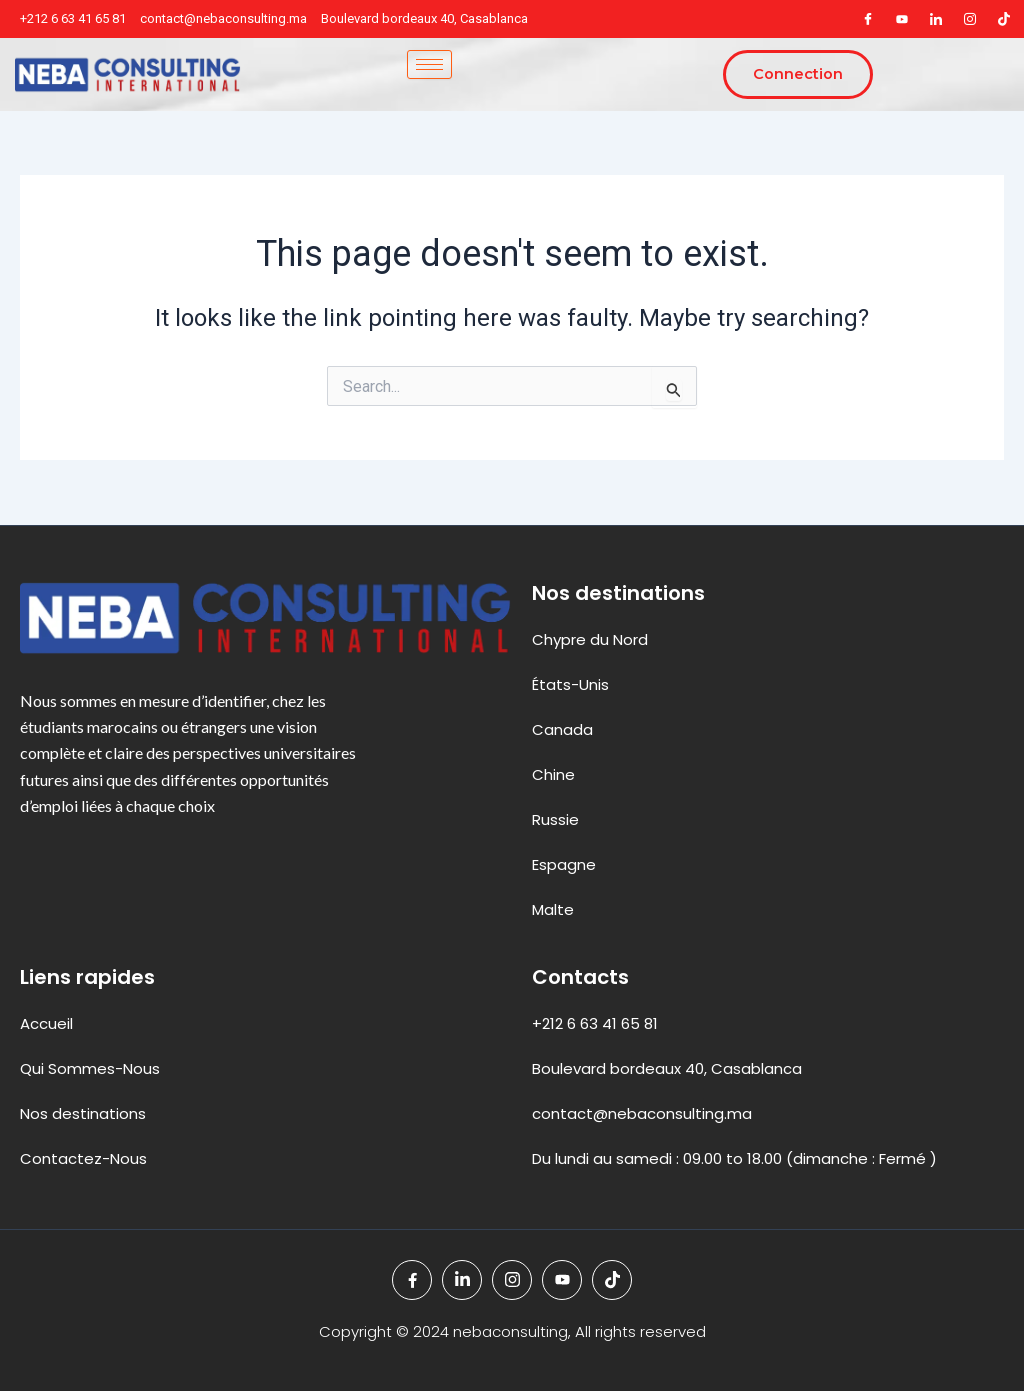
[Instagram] (970, 19)
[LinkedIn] (936, 19)
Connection (797, 75)
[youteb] (902, 19)
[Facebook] (868, 19)
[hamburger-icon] (427, 64)
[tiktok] (1004, 19)
